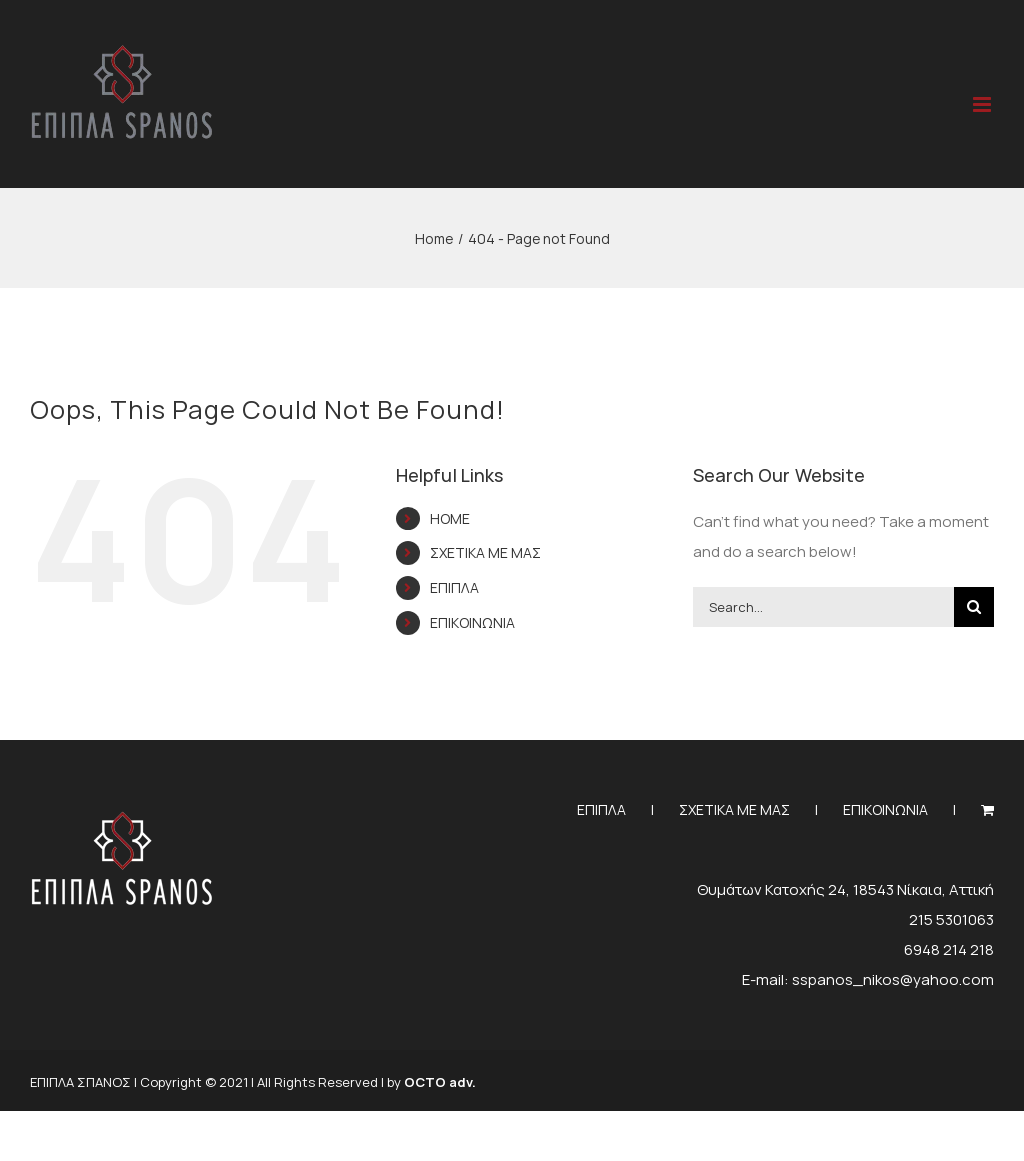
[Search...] (823, 607)
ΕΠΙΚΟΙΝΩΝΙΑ (472, 622)
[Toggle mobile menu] (983, 104)
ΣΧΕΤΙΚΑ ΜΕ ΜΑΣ (485, 552)
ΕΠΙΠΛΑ (454, 587)
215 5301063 (951, 919)
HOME (450, 518)
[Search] (974, 607)
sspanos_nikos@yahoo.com (893, 979)
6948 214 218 (949, 949)
